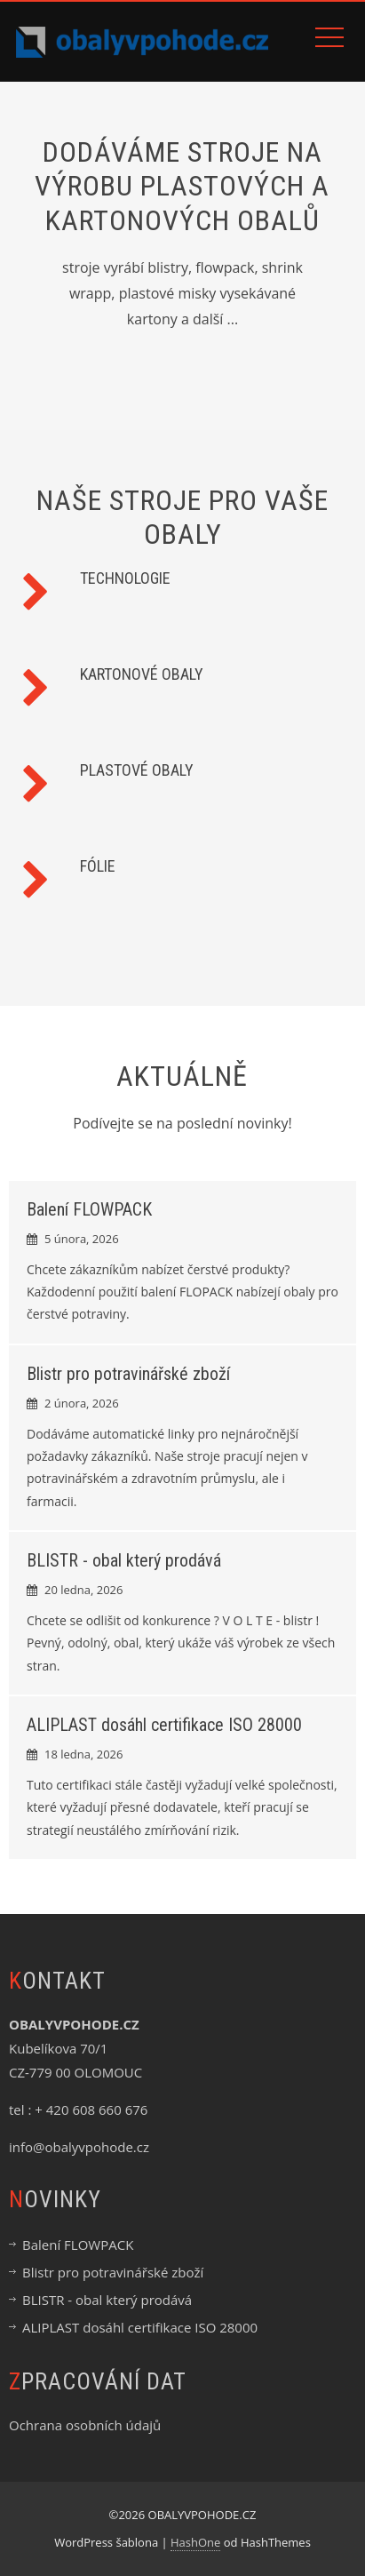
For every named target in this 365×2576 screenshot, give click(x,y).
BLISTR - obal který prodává (124, 1560)
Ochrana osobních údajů (85, 2425)
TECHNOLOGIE (125, 578)
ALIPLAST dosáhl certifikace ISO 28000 (164, 1724)
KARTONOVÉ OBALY (141, 674)
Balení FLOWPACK (89, 1209)
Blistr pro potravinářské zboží (128, 1373)
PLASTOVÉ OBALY (137, 770)
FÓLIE (97, 866)
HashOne (195, 2542)
